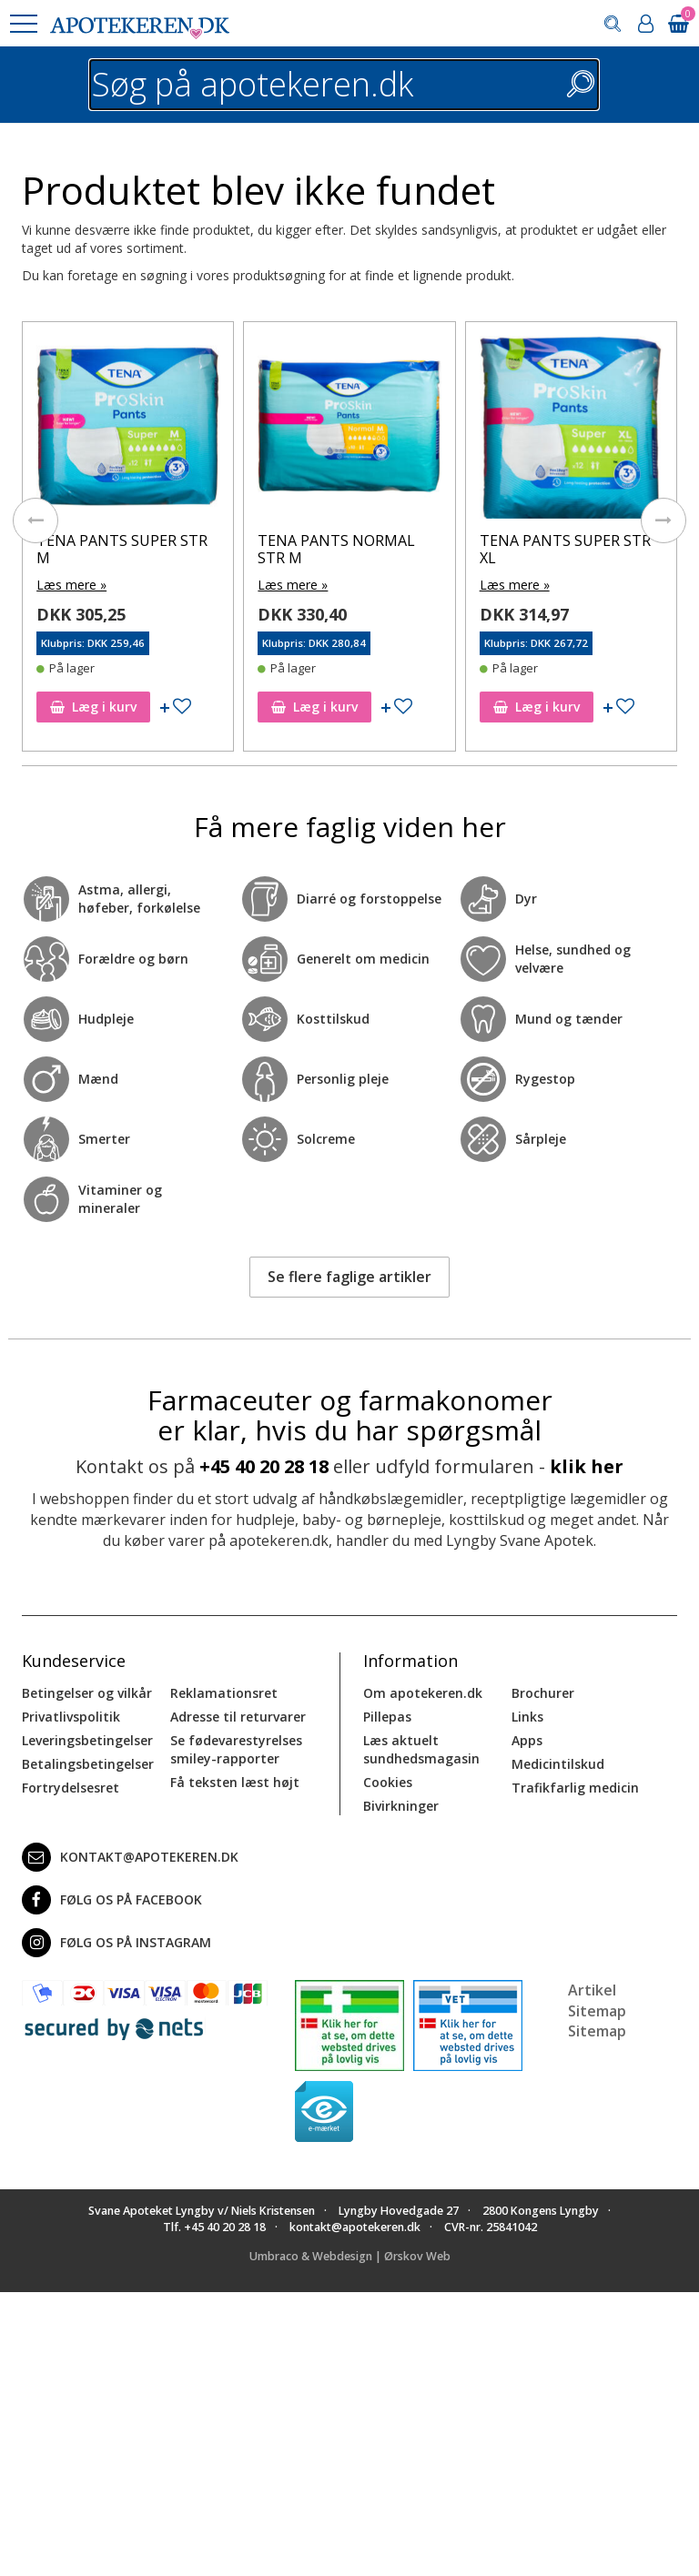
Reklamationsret (224, 1693)
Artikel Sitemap (597, 2000)
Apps (527, 1740)
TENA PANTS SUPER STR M (122, 549)
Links (527, 1716)
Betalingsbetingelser (88, 1764)
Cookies (387, 1782)
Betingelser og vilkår (87, 1693)
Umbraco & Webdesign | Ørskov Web (350, 2256)
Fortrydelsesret (70, 1787)
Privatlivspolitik (71, 1716)
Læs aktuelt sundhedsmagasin (421, 1749)
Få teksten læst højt (234, 1782)
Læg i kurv (93, 706)
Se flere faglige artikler (349, 1277)
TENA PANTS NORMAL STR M (336, 549)
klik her (586, 1466)
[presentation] (35, 520)
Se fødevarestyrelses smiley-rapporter (236, 1749)
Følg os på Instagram (116, 1942)
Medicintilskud (558, 1764)
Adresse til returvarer (238, 1716)
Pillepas (387, 1716)
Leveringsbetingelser (87, 1740)
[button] (23, 23)
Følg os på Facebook (112, 1899)
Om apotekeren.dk (422, 1693)
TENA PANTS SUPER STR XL (565, 549)
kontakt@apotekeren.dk (130, 1857)
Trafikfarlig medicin (575, 1787)
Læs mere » (71, 584)
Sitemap (597, 2031)
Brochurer (543, 1693)
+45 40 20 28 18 (264, 1466)
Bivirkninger (401, 1805)
